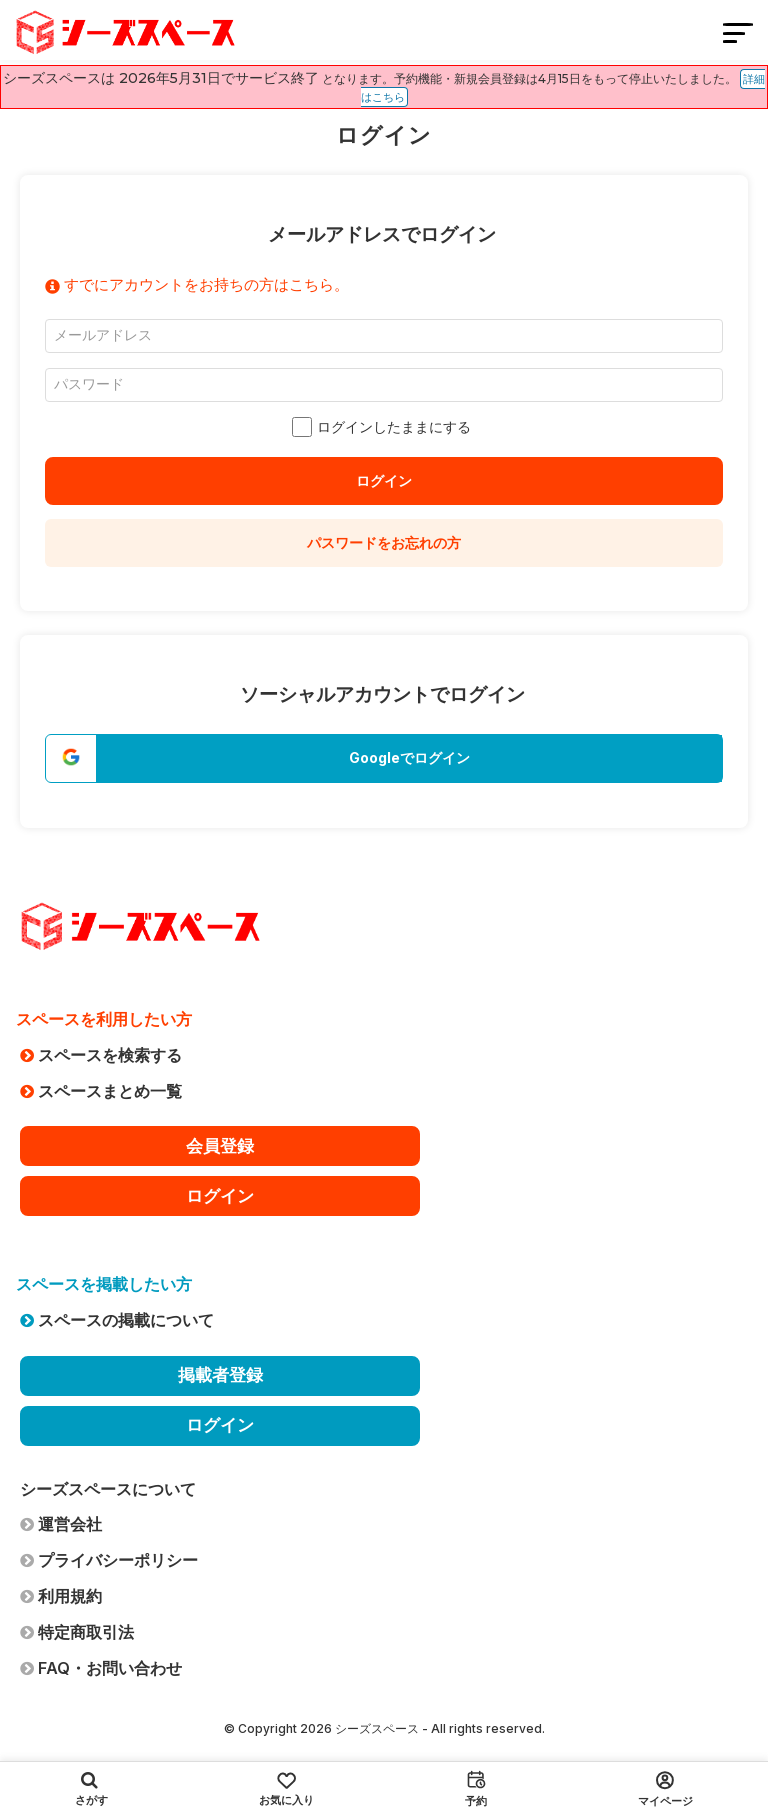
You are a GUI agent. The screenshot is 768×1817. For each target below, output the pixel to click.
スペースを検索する (101, 1055)
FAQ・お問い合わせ (101, 1668)
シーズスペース (377, 1728)
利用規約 (61, 1596)
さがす (91, 1789)
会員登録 (220, 1146)
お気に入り (286, 1789)
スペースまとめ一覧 (101, 1091)
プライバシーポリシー (109, 1560)
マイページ (665, 1789)
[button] (384, 758)
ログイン (384, 480)
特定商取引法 (77, 1632)
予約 (476, 1789)
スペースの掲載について (117, 1320)
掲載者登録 (220, 1375)
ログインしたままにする (384, 427)
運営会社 (61, 1524)
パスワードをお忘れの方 (384, 542)
